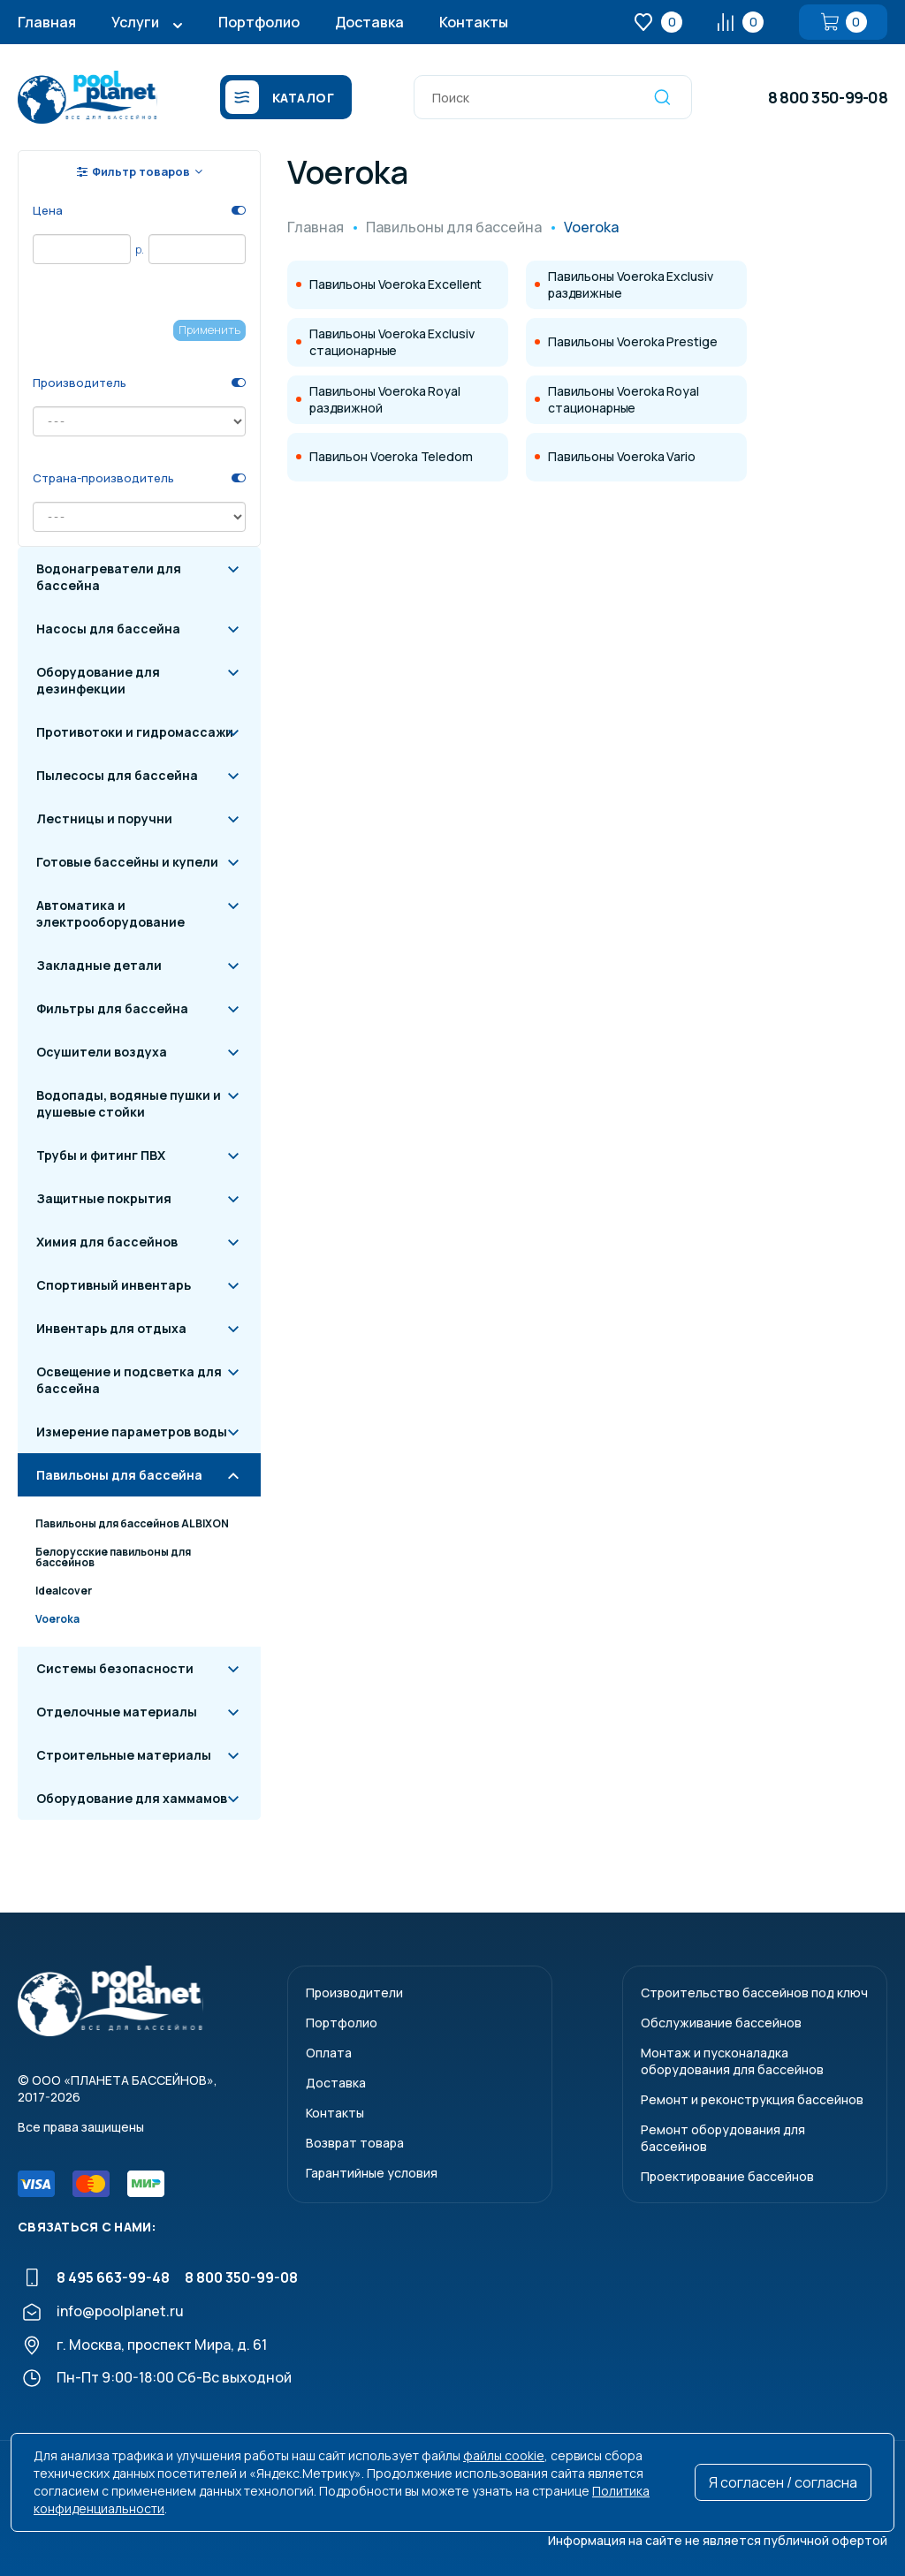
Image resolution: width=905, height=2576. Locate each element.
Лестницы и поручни (104, 818)
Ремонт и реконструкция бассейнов (752, 2099)
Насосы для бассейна (108, 628)
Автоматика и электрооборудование (110, 913)
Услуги (135, 22)
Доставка (369, 22)
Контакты (473, 22)
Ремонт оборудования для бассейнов (723, 2138)
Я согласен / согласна (783, 2482)
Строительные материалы (123, 1754)
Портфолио (259, 22)
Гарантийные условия (371, 2172)
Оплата (329, 2052)
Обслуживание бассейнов (721, 2022)
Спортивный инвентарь (113, 1285)
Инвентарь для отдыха (111, 1328)
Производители (354, 1992)
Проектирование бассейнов (727, 2176)
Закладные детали (99, 965)
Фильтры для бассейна (112, 1008)
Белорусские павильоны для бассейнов (113, 1557)
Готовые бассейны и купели (127, 861)
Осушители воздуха (101, 1051)
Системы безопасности (115, 1668)
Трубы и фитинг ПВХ (100, 1155)
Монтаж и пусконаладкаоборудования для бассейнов (732, 2061)
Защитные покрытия (103, 1198)
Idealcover (63, 1590)
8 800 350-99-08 (827, 97)
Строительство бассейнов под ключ (754, 1992)
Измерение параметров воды (131, 1431)
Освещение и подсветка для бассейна (129, 1380)
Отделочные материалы (116, 1711)
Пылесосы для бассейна (117, 775)
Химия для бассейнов (107, 1241)
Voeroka (57, 1618)
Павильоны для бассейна (119, 1474)
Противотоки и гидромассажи (134, 732)
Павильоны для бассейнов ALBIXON (132, 1523)
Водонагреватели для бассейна (108, 577)
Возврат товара (355, 2142)
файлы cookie (503, 2455)
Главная (47, 22)
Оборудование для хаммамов (131, 1798)
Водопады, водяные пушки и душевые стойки (128, 1103)
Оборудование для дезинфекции (98, 680)
